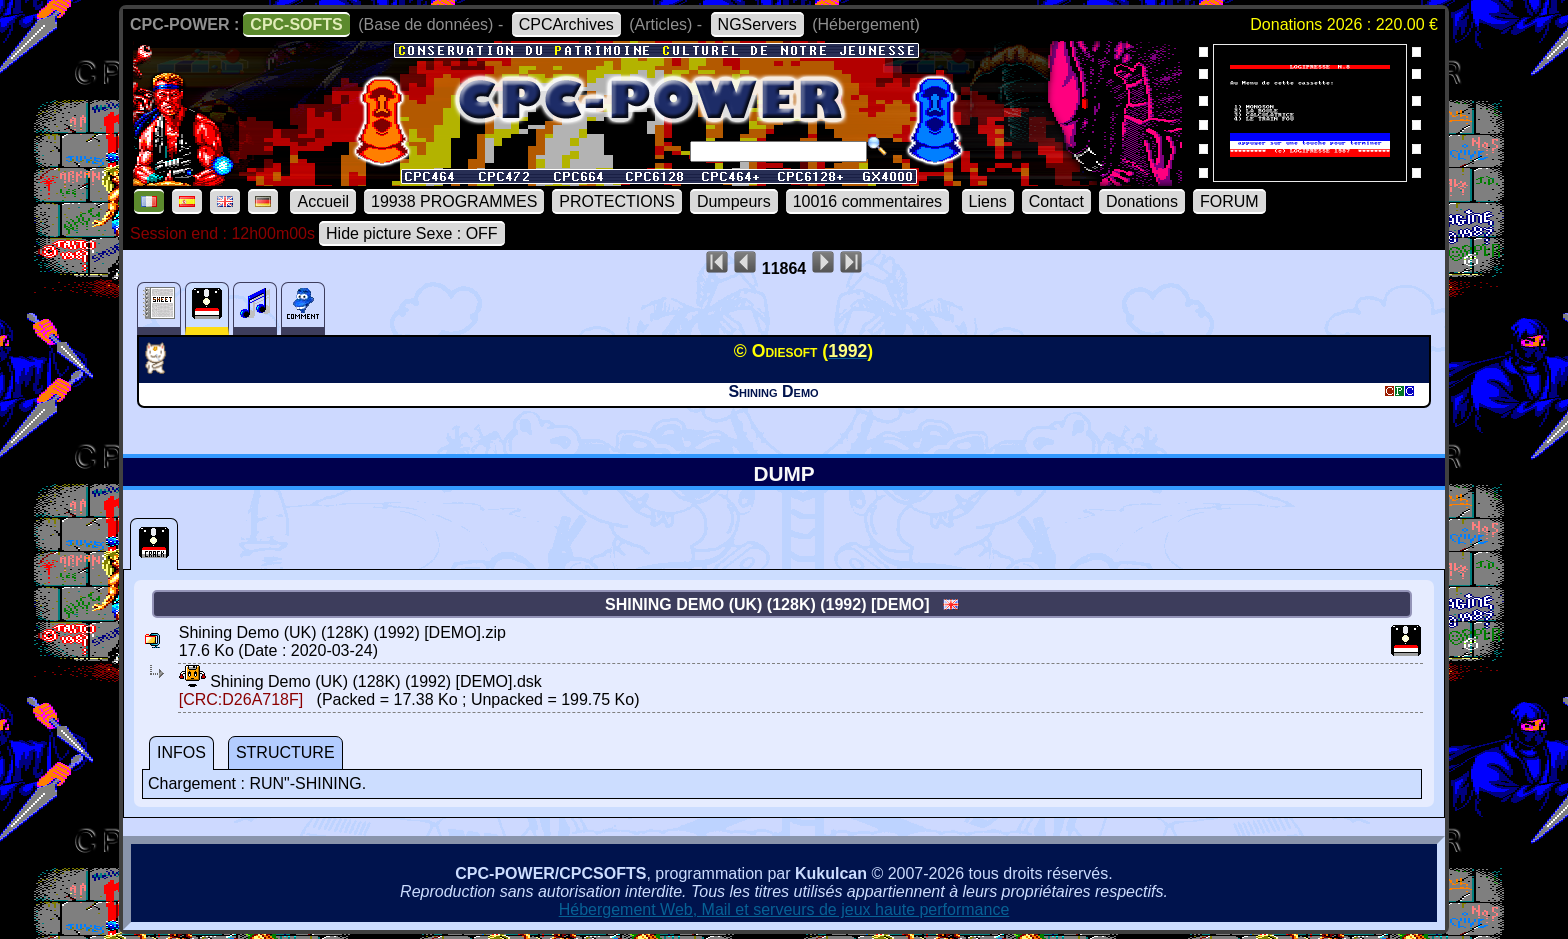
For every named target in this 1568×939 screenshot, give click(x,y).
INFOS (181, 752)
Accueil (323, 201)
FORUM (1229, 201)
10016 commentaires (867, 201)
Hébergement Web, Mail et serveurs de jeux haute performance (784, 909)
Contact (1056, 201)
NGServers (757, 24)
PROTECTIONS (617, 201)
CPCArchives (566, 24)
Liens (988, 201)
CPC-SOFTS (296, 24)
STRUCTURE (285, 752)
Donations (1142, 201)
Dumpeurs (734, 201)
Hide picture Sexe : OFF (412, 233)
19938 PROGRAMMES (454, 201)
